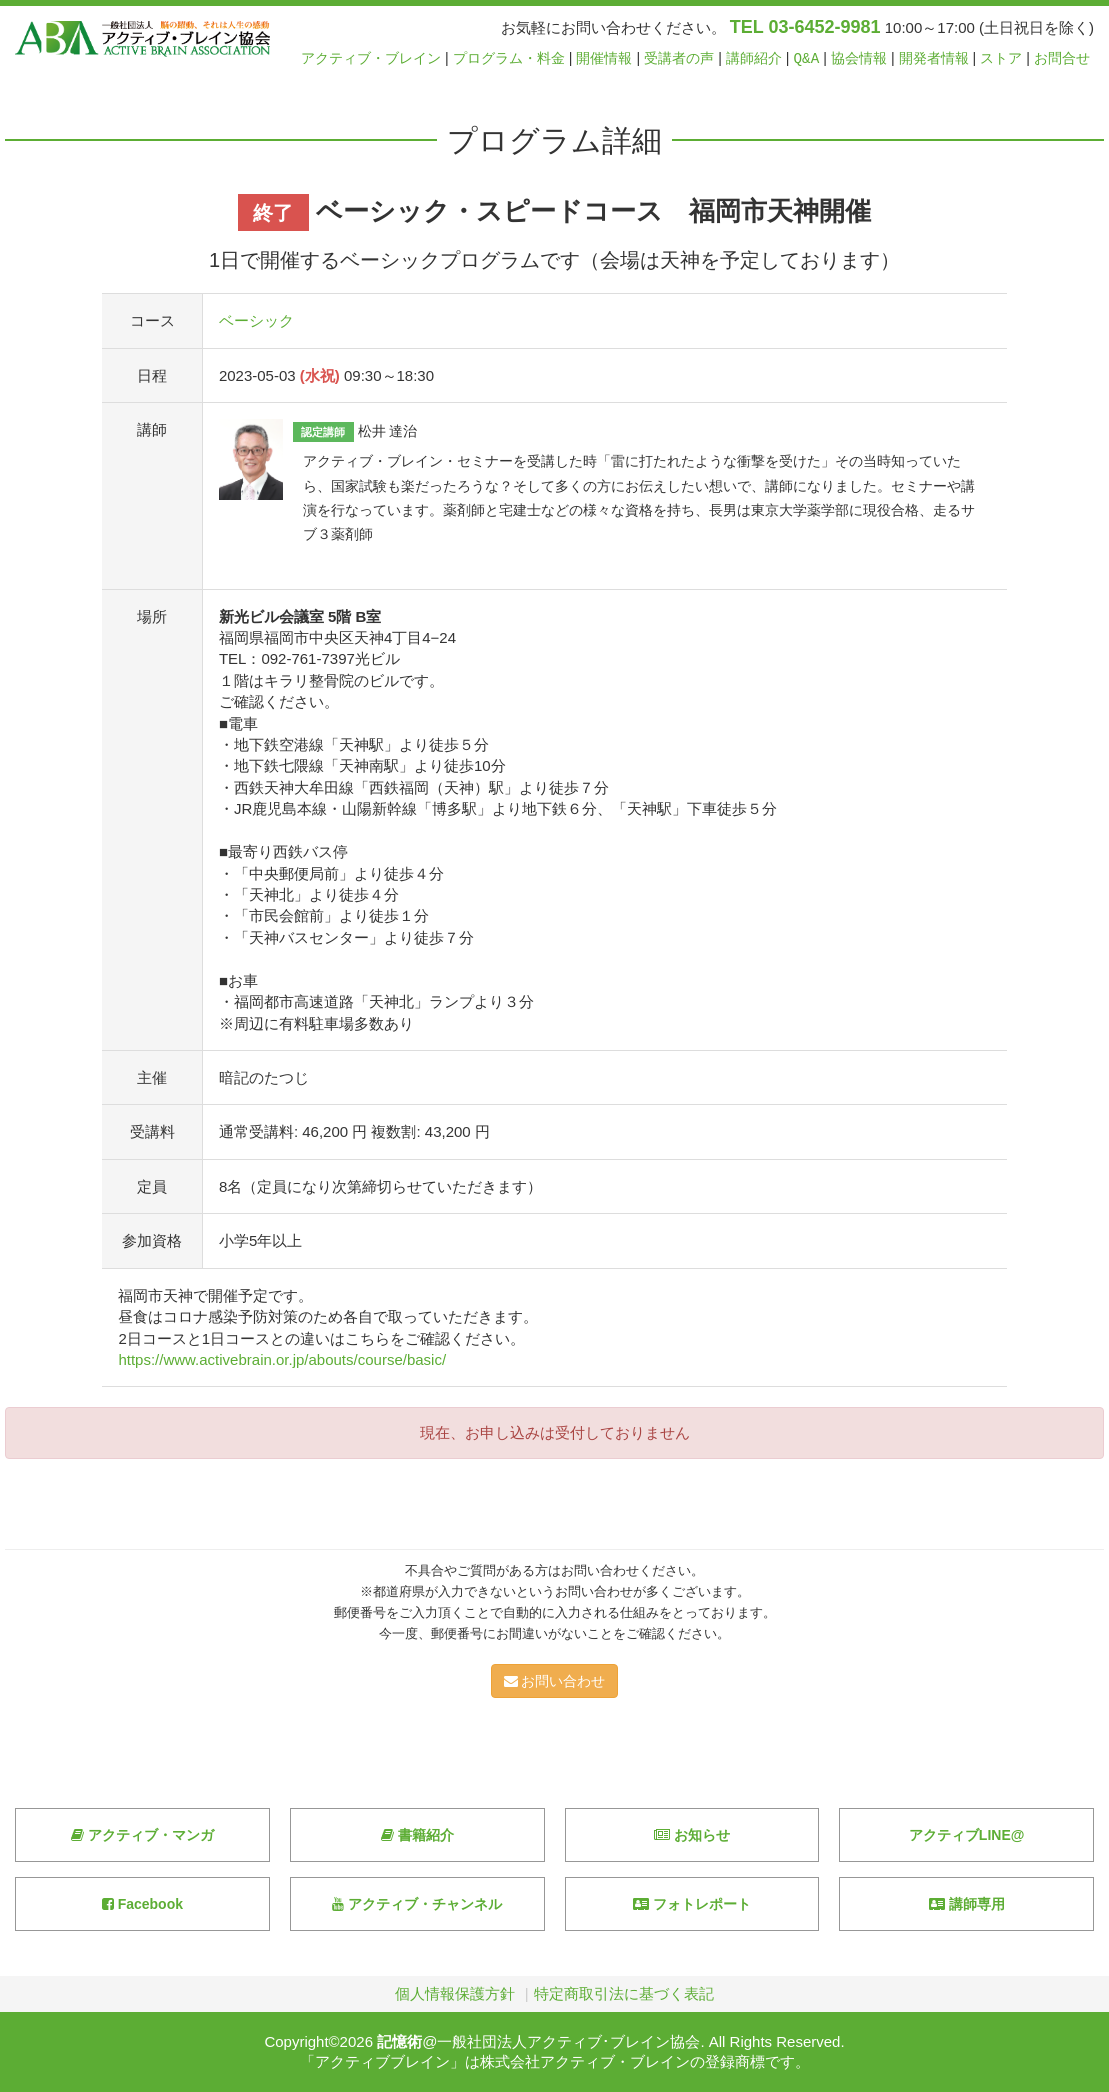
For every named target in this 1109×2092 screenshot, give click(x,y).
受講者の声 (679, 58)
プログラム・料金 (509, 58)
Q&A (807, 58)
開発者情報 (934, 58)
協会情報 (859, 58)
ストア (1001, 58)
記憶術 (399, 2041)
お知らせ (692, 1835)
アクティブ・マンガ (142, 1835)
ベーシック (256, 320)
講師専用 (967, 1904)
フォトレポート (692, 1904)
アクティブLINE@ (967, 1835)
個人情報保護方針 (455, 1993)
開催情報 (604, 58)
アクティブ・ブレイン (371, 58)
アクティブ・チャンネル (417, 1904)
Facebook (142, 1904)
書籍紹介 (417, 1835)
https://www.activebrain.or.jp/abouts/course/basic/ (282, 1359)
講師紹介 (754, 58)
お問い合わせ (555, 1681)
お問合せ (1062, 58)
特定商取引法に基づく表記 (624, 1993)
